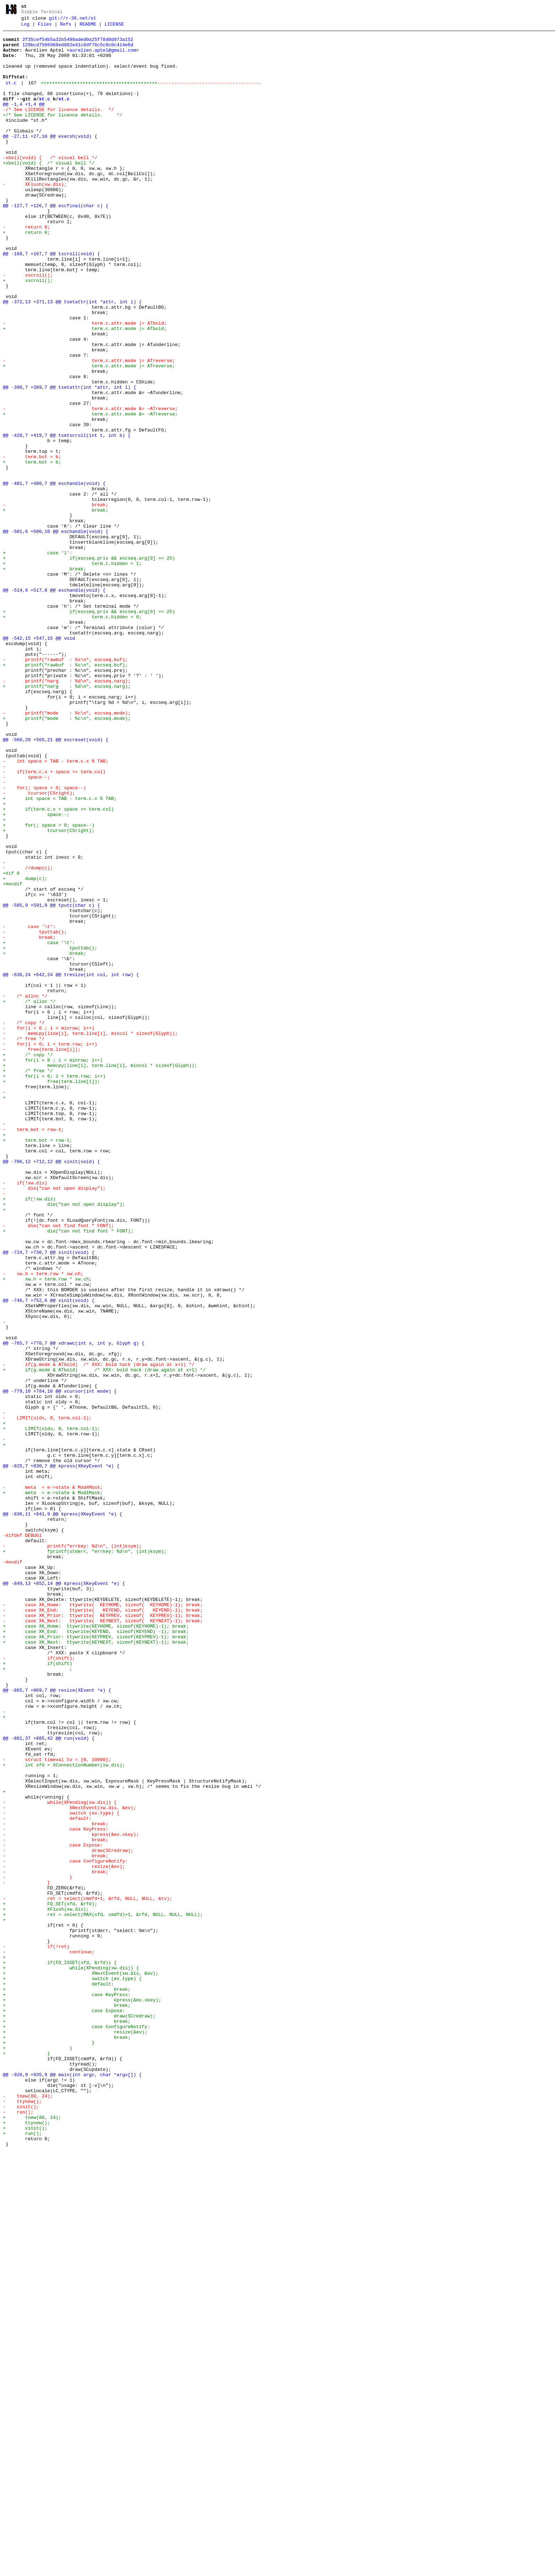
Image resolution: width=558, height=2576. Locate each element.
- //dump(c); (28, 1036)
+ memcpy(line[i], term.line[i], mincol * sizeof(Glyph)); (100, 1274)
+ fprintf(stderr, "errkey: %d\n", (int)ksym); (85, 1857)
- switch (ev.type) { (61, 2171)
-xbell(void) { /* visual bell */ (50, 184)
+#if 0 (11, 1043)
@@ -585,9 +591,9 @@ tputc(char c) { (51, 1081)
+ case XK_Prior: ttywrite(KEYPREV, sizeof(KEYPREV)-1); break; (96, 1959)
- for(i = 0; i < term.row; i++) (50, 1248)
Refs (65, 27)
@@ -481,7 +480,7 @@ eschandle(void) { (54, 575)
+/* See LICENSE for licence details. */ (62, 133)
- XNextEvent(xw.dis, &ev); (69, 2164)
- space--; (26, 928)
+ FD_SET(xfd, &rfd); (50, 2280)
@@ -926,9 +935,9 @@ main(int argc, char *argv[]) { (72, 2485)
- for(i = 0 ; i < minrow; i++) (48, 1229)
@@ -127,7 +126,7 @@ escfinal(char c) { (55, 242)
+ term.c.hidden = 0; (72, 735)
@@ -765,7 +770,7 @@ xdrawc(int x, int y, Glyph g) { (73, 1607)
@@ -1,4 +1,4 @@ (23, 120)
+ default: (58, 2376)
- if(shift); (39, 1985)
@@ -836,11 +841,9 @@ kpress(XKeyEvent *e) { (62, 1812)
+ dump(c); (25, 1049)
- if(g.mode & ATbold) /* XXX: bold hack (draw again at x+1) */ (98, 1632)
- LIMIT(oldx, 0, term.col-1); (47, 1696)
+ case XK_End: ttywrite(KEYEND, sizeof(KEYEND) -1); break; (96, 1953)
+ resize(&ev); (75, 2433)
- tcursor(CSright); (39, 947)
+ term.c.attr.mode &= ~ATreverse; (93, 492)
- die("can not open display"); (54, 1421)
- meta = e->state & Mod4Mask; (53, 1780)
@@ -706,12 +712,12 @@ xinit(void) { (51, 1389)
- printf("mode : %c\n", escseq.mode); (67, 851)
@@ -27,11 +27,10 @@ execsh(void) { (50, 159)
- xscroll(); (33, 325)
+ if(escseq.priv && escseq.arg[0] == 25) (89, 665)
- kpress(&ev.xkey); (71, 2196)
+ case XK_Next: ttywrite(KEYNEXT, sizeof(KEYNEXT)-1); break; (96, 1966)
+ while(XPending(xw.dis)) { (71, 2357)
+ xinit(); (25, 2549)
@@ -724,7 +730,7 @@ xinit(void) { (48, 1498)
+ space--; (36, 972)
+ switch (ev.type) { (72, 2369)
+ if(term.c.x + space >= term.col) (58, 966)
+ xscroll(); (39, 332)
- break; (78, 601)
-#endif (12, 1869)
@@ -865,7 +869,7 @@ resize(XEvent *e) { (57, 2023)
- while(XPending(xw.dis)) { (60, 2158)
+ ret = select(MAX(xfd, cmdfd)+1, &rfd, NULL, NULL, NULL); (103, 2292)
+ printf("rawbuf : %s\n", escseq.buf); (65, 793)
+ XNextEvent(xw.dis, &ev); (80, 2363)
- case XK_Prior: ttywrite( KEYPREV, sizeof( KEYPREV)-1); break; (103, 1934)
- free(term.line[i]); (41, 1254)
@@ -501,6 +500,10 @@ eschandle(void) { (55, 633)
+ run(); (22, 2555)
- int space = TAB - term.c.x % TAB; (55, 908)
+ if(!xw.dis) (29, 1434)
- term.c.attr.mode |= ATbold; (87, 383)
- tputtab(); (35, 1113)
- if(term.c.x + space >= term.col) (54, 921)
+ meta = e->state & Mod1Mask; (53, 1786)
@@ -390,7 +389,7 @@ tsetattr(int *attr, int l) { (69, 460)
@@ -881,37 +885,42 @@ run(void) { (48, 2081)
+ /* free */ (28, 1280)
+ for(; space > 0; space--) (48, 985)
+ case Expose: (64, 2408)
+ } (48, 2446)
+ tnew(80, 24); (32, 2536)
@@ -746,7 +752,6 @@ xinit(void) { (48, 1556)
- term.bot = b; (37, 543)
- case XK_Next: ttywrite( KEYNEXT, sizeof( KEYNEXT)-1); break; (103, 1940)
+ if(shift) (37, 1991)
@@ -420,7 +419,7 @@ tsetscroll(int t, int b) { (67, 517)
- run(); (18, 2530)
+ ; (37, 1998)
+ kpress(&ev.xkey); (82, 2395)
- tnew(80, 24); (28, 2510)
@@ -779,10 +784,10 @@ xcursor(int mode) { (60, 1664)
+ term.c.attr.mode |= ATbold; (93, 389)
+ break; (94, 607)
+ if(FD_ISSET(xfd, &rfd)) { (60, 2350)
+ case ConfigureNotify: (76, 2427)
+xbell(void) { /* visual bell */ (48, 191)
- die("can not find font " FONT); (58, 1466)
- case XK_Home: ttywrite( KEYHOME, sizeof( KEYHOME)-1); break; (103, 1921)
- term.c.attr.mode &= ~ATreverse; (93, 485)
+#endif (14, 1056)
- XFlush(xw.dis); (35, 216)
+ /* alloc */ (29, 1197)
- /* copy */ (23, 1222)
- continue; (48, 2337)
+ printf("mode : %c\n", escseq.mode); (67, 857)
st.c (10, 96)
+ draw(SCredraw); (79, 2414)
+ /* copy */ (28, 1261)
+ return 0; (39, 274)
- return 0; (33, 268)
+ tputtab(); (50, 1133)
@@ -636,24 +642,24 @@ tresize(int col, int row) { (71, 1165)
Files (45, 27)
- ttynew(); (22, 2517)
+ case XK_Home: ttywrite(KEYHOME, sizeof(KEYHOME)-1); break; (96, 1946)
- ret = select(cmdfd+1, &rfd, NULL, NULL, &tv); (87, 2273)
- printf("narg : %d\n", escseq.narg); (67, 812)
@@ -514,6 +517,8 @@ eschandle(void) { (54, 703)
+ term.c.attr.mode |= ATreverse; (91, 434)
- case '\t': (29, 1107)
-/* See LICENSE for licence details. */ (58, 127)
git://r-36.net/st (72, 20)
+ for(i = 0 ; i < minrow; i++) (53, 1267)
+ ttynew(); (26, 2542)
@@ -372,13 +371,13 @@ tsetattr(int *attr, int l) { (72, 357)
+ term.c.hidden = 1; (72, 671)
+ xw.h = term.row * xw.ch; (47, 1530)
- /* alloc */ (25, 1190)
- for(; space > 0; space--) (44, 940)
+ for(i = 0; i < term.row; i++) (54, 1286)
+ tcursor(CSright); (48, 992)
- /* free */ (23, 1242)
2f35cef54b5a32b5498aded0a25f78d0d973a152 (77, 44)
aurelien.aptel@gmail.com (102, 56)
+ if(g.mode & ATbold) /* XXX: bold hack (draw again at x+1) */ (104, 1639)
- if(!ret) (36, 2331)
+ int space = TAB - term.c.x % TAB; (60, 953)
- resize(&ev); (64, 2235)
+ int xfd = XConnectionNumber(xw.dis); (64, 2113)
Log (25, 27)
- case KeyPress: (55, 2190)
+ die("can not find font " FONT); (68, 1472)
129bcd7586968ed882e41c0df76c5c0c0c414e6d (77, 50)
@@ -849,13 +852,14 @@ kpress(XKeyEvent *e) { (64, 1895)
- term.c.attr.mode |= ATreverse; (91, 428)
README (87, 27)
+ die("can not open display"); (64, 1440)
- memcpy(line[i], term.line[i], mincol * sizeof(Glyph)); (90, 1235)
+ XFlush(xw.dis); (46, 2286)
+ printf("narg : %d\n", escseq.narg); (67, 819)
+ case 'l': (37, 658)
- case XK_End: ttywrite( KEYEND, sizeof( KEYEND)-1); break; (103, 1927)
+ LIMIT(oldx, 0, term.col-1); (51, 1709)
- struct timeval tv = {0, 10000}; (57, 2107)
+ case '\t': (39, 1126)
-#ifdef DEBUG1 (22, 1837)
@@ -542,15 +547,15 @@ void (39, 761)
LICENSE (114, 27)
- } (37, 2248)
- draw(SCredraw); (68, 2216)
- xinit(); (21, 2523)
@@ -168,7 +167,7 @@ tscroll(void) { (51, 300)
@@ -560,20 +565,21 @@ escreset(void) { (55, 883)
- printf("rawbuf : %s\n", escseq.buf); (65, 787)
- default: (47, 2177)
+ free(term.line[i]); (51, 1293)
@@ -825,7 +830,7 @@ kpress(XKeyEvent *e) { (61, 1754)
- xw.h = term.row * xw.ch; (43, 1523)
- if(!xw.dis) (25, 1415)
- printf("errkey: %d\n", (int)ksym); (72, 1850)
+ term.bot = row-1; (37, 1363)
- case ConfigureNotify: (65, 2228)
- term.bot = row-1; (33, 1350)
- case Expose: (53, 2209)
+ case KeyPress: (67, 2389)
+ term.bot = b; (37, 549)
